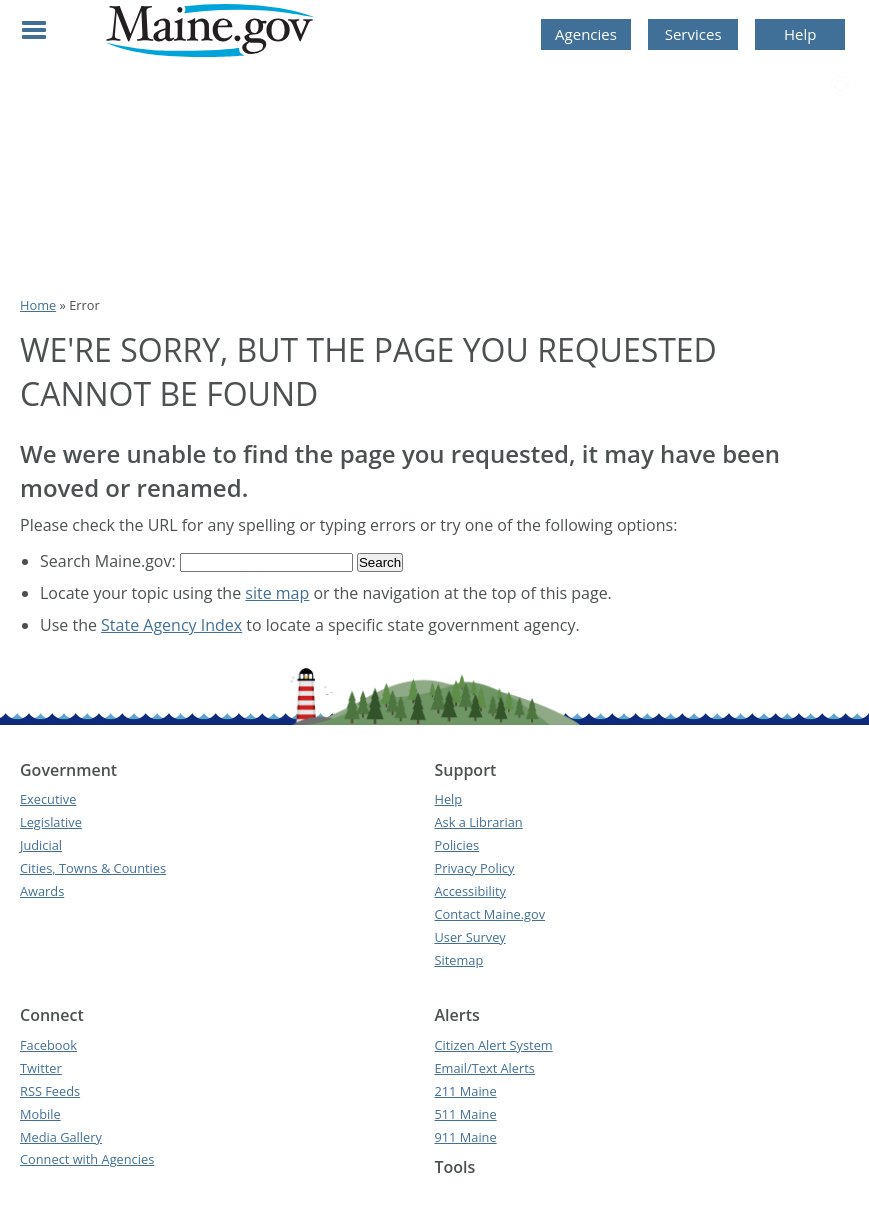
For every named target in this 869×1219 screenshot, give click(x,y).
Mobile (40, 1114)
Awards (42, 891)
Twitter (41, 1068)
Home (38, 305)
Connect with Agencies (87, 1159)
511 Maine (465, 1114)
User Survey (469, 937)
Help (800, 34)
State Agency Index (171, 625)
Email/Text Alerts (484, 1068)
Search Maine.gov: (110, 561)
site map (277, 593)
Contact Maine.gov (489, 914)
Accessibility (469, 891)
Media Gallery (61, 1137)
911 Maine (465, 1137)
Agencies (586, 34)
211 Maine (465, 1091)
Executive (48, 799)
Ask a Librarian (478, 822)
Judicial (41, 845)
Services (693, 34)
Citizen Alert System (493, 1045)
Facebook (48, 1045)
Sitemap (458, 960)
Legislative (51, 822)
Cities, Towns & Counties (93, 868)
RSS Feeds (50, 1091)
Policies (456, 845)
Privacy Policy (474, 868)
